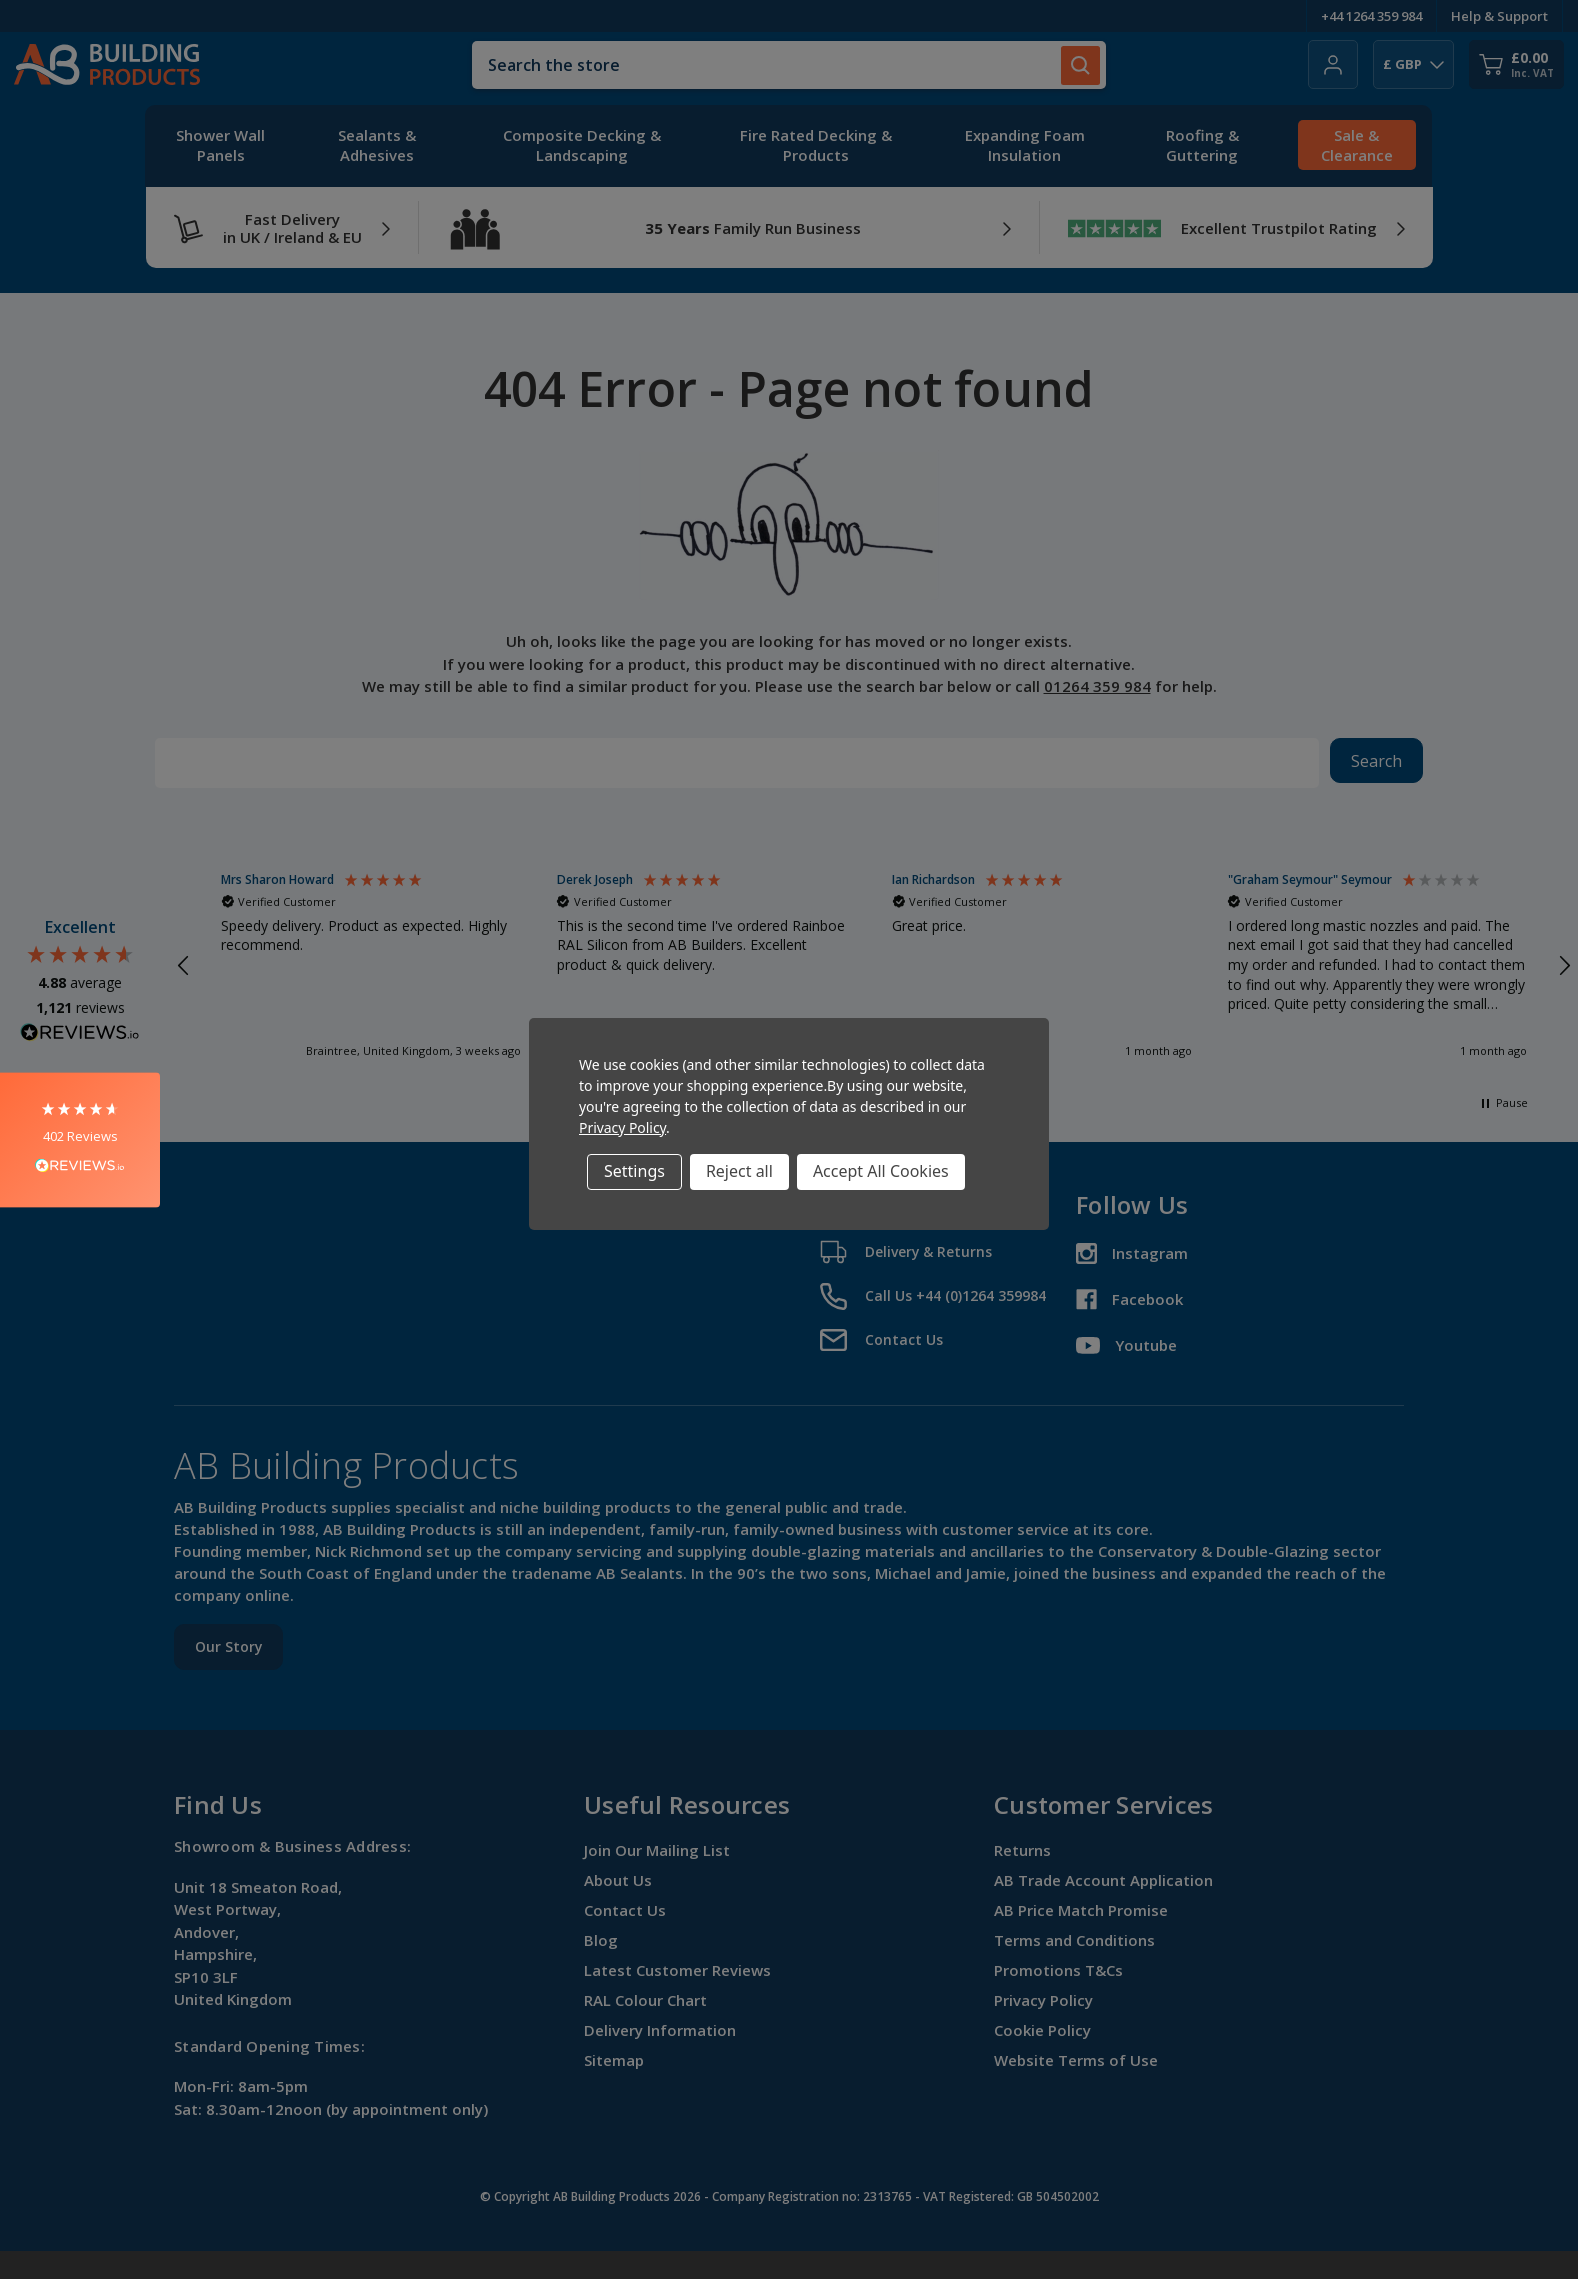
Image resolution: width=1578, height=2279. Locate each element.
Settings (634, 1171)
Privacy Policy (622, 1127)
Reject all (739, 1171)
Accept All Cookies (881, 1171)
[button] (80, 1139)
